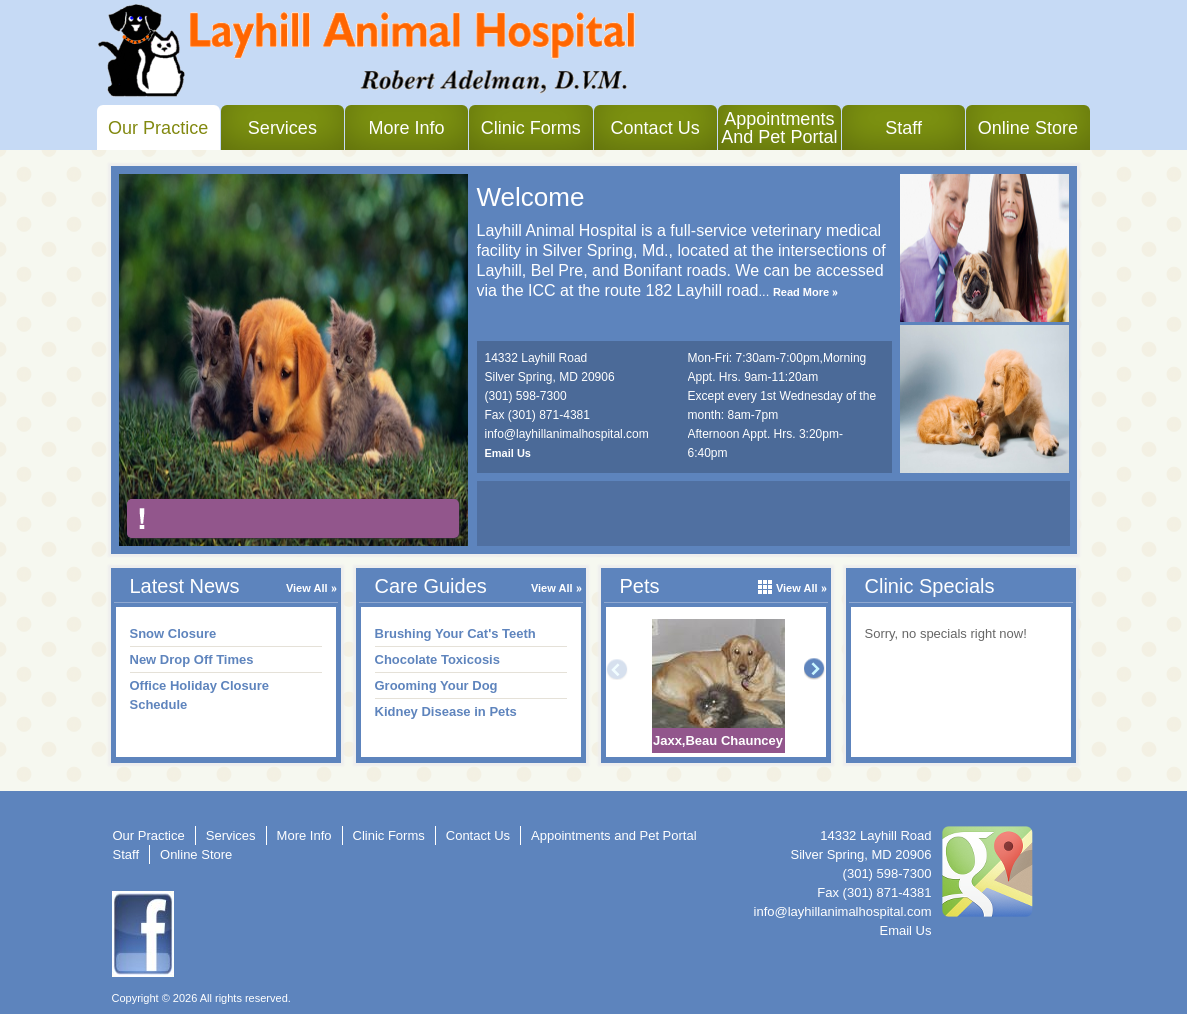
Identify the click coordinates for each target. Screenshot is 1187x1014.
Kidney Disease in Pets (446, 711)
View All (307, 588)
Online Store (1028, 128)
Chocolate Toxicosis (437, 659)
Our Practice (158, 128)
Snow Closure (173, 633)
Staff (903, 128)
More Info (407, 128)
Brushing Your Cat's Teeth (455, 633)
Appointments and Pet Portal (779, 128)
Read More (801, 292)
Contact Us (655, 128)
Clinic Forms (531, 128)
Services (282, 128)
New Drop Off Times (192, 659)
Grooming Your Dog (436, 685)
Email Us (508, 453)
